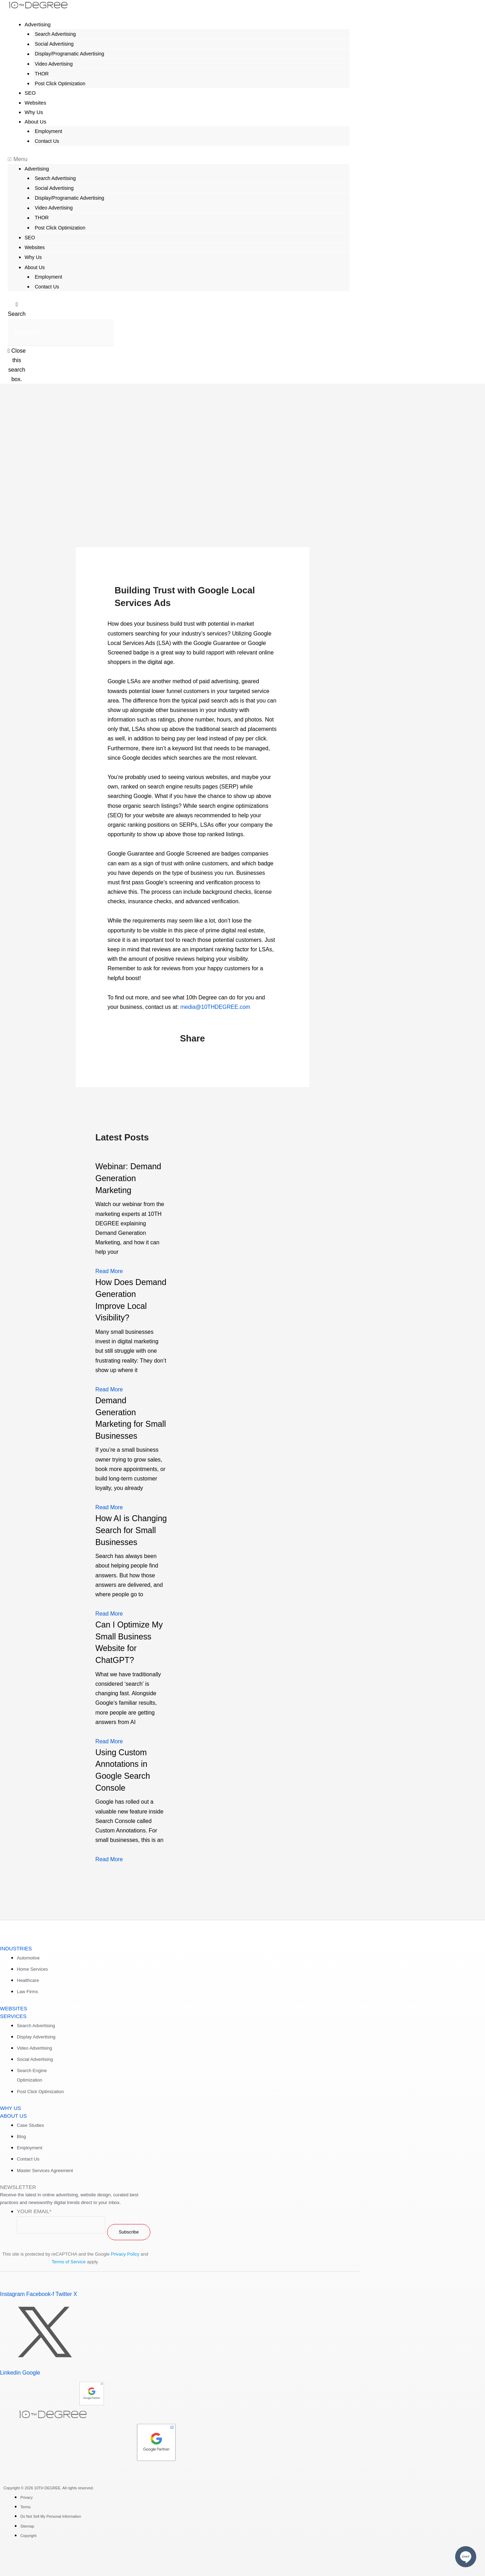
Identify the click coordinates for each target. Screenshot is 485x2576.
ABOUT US (13, 2137)
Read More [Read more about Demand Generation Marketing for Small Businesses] (109, 1518)
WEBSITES (13, 2030)
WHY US (10, 2129)
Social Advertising (52, 44)
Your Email (34, 2233)
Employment (46, 131)
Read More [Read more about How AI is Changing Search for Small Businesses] (109, 1636)
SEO (30, 237)
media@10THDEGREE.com (215, 1007)
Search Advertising (53, 34)
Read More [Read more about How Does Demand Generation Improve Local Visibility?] (109, 1401)
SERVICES (13, 2038)
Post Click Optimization (58, 83)
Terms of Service (69, 2283)
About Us (35, 121)
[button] (178, 159)
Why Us (33, 257)
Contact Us (45, 141)
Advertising (38, 24)
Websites (35, 247)
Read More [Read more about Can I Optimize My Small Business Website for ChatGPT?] (109, 1763)
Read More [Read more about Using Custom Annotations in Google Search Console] (109, 1881)
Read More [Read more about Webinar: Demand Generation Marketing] (109, 1271)
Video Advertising (52, 63)
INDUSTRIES (16, 1970)
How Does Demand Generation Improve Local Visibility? (122, 1305)
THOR (40, 73)
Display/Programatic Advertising (68, 53)
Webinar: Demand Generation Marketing (129, 1177)
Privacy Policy (125, 2275)
